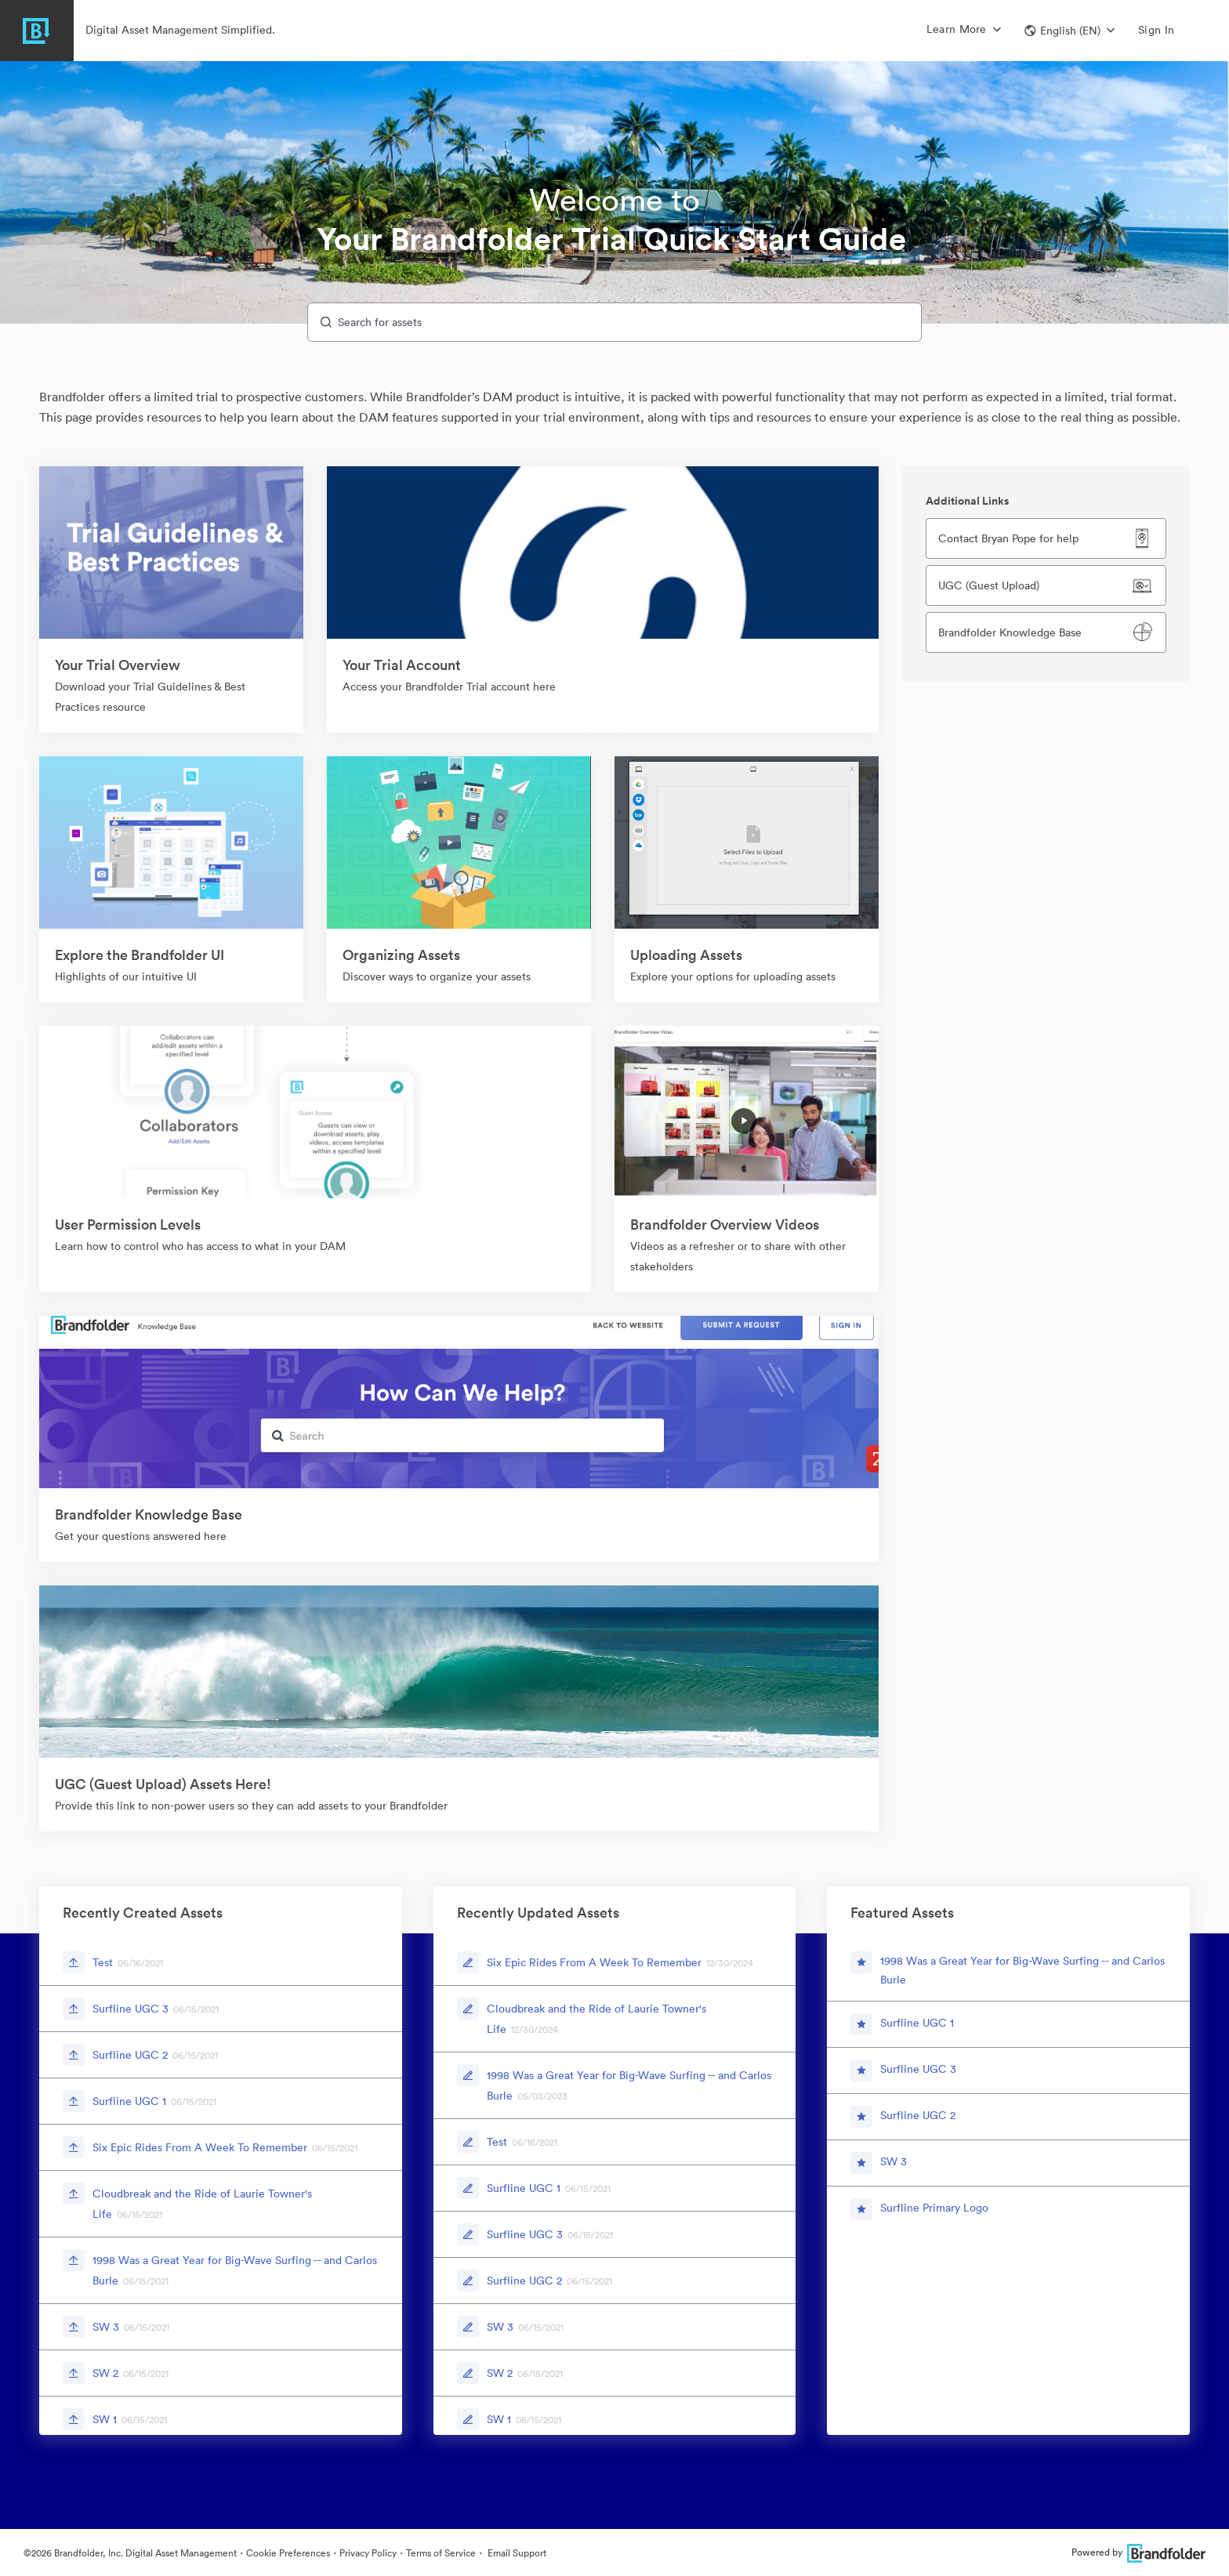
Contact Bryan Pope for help (1008, 538)
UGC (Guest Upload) (988, 585)
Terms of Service (441, 2553)
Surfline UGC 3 (130, 2009)
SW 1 (104, 2419)
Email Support (515, 2553)
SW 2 (105, 2373)
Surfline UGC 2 (130, 2055)
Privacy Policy (368, 2553)
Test (102, 1962)
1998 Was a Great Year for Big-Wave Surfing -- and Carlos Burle (1022, 1970)
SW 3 (105, 2327)
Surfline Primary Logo (934, 2208)
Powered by (1138, 2552)
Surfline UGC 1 (129, 2101)
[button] (1069, 30)
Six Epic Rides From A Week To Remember (199, 2147)
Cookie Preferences (288, 2553)
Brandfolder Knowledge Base (1010, 632)
